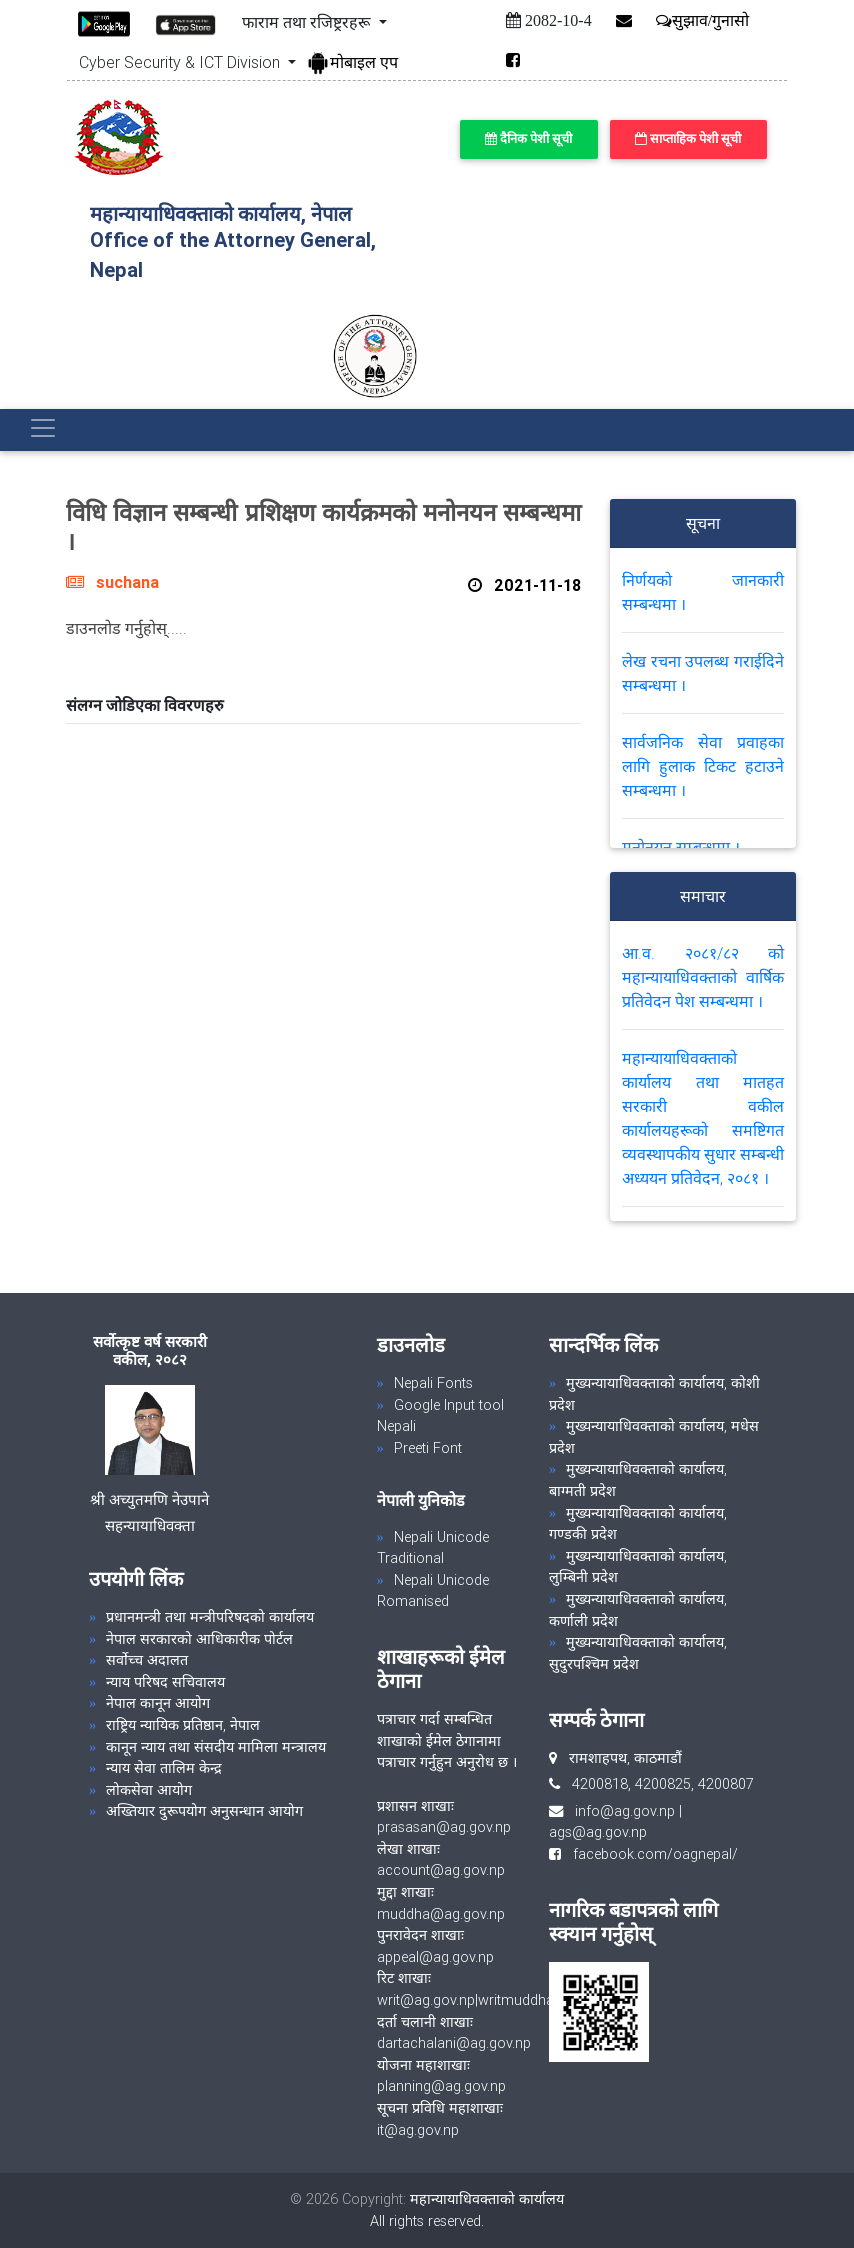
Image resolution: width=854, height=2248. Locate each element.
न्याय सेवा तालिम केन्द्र (164, 1768)
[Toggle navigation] (43, 428)
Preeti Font (428, 1448)
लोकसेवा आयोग (149, 1790)
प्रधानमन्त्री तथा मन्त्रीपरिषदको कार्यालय (210, 1617)
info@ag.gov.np (625, 1811)
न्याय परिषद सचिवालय (165, 1682)
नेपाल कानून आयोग (158, 1703)
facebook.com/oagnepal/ (649, 1854)
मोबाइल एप (352, 62)
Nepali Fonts (433, 1383)
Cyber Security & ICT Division (181, 62)
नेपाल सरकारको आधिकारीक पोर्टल (199, 1639)
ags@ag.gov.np (598, 1832)
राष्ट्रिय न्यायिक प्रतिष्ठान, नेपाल (183, 1725)
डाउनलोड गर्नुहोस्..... (126, 628)
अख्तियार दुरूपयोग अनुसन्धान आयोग (204, 1811)
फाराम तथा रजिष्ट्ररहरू (308, 22)
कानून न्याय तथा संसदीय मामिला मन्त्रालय (216, 1747)
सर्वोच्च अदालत (147, 1660)
